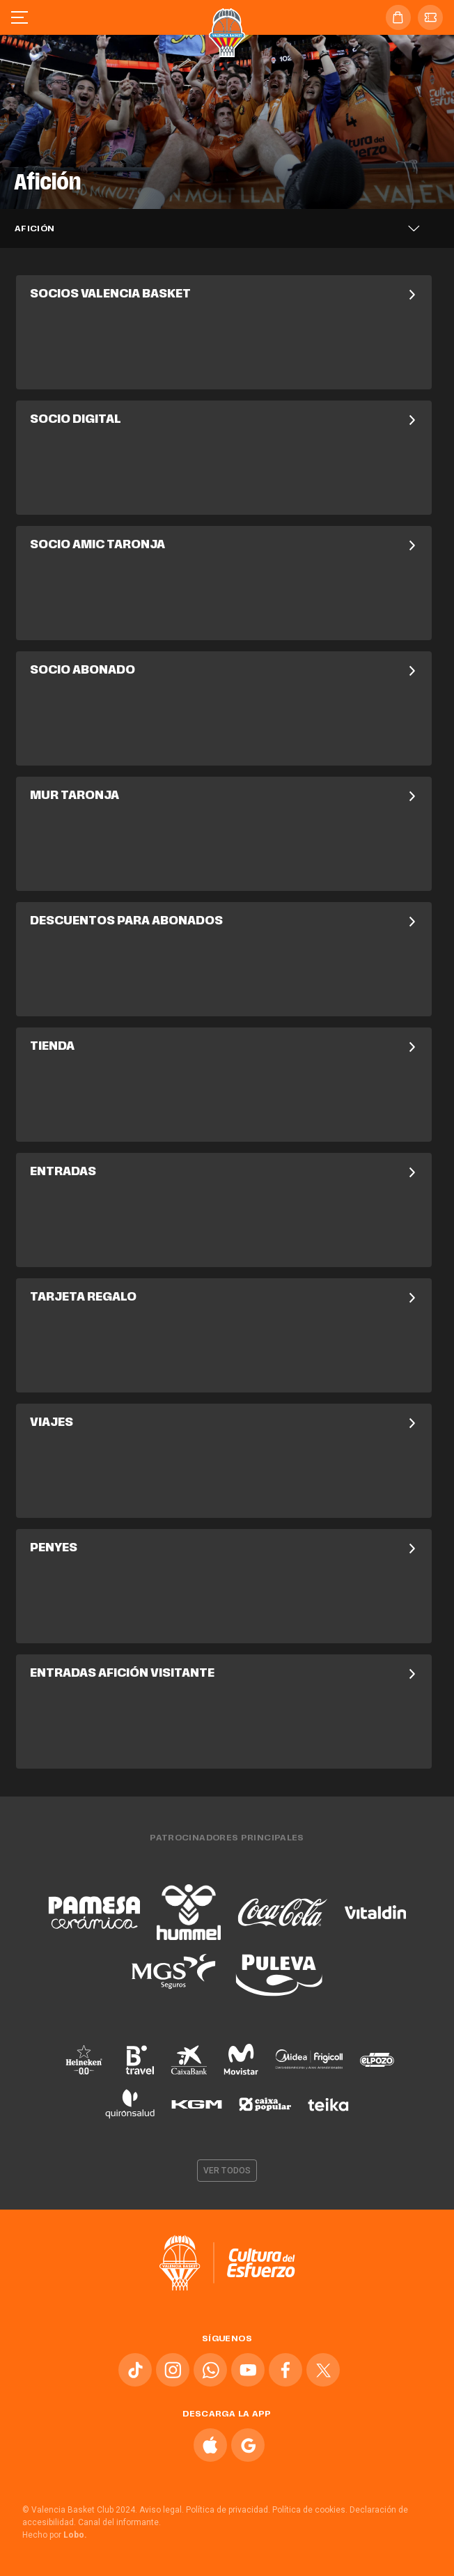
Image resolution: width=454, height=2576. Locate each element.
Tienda (224, 1047)
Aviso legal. (161, 2510)
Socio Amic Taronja (224, 545)
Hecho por (54, 2535)
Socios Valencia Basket (224, 294)
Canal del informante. (119, 2522)
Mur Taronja (224, 796)
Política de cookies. (309, 2510)
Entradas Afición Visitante (224, 1673)
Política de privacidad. (228, 2510)
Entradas (224, 1172)
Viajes (224, 1423)
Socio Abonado (224, 670)
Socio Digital (224, 420)
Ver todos (227, 2170)
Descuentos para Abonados (224, 921)
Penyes (224, 1548)
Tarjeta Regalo (224, 1297)
